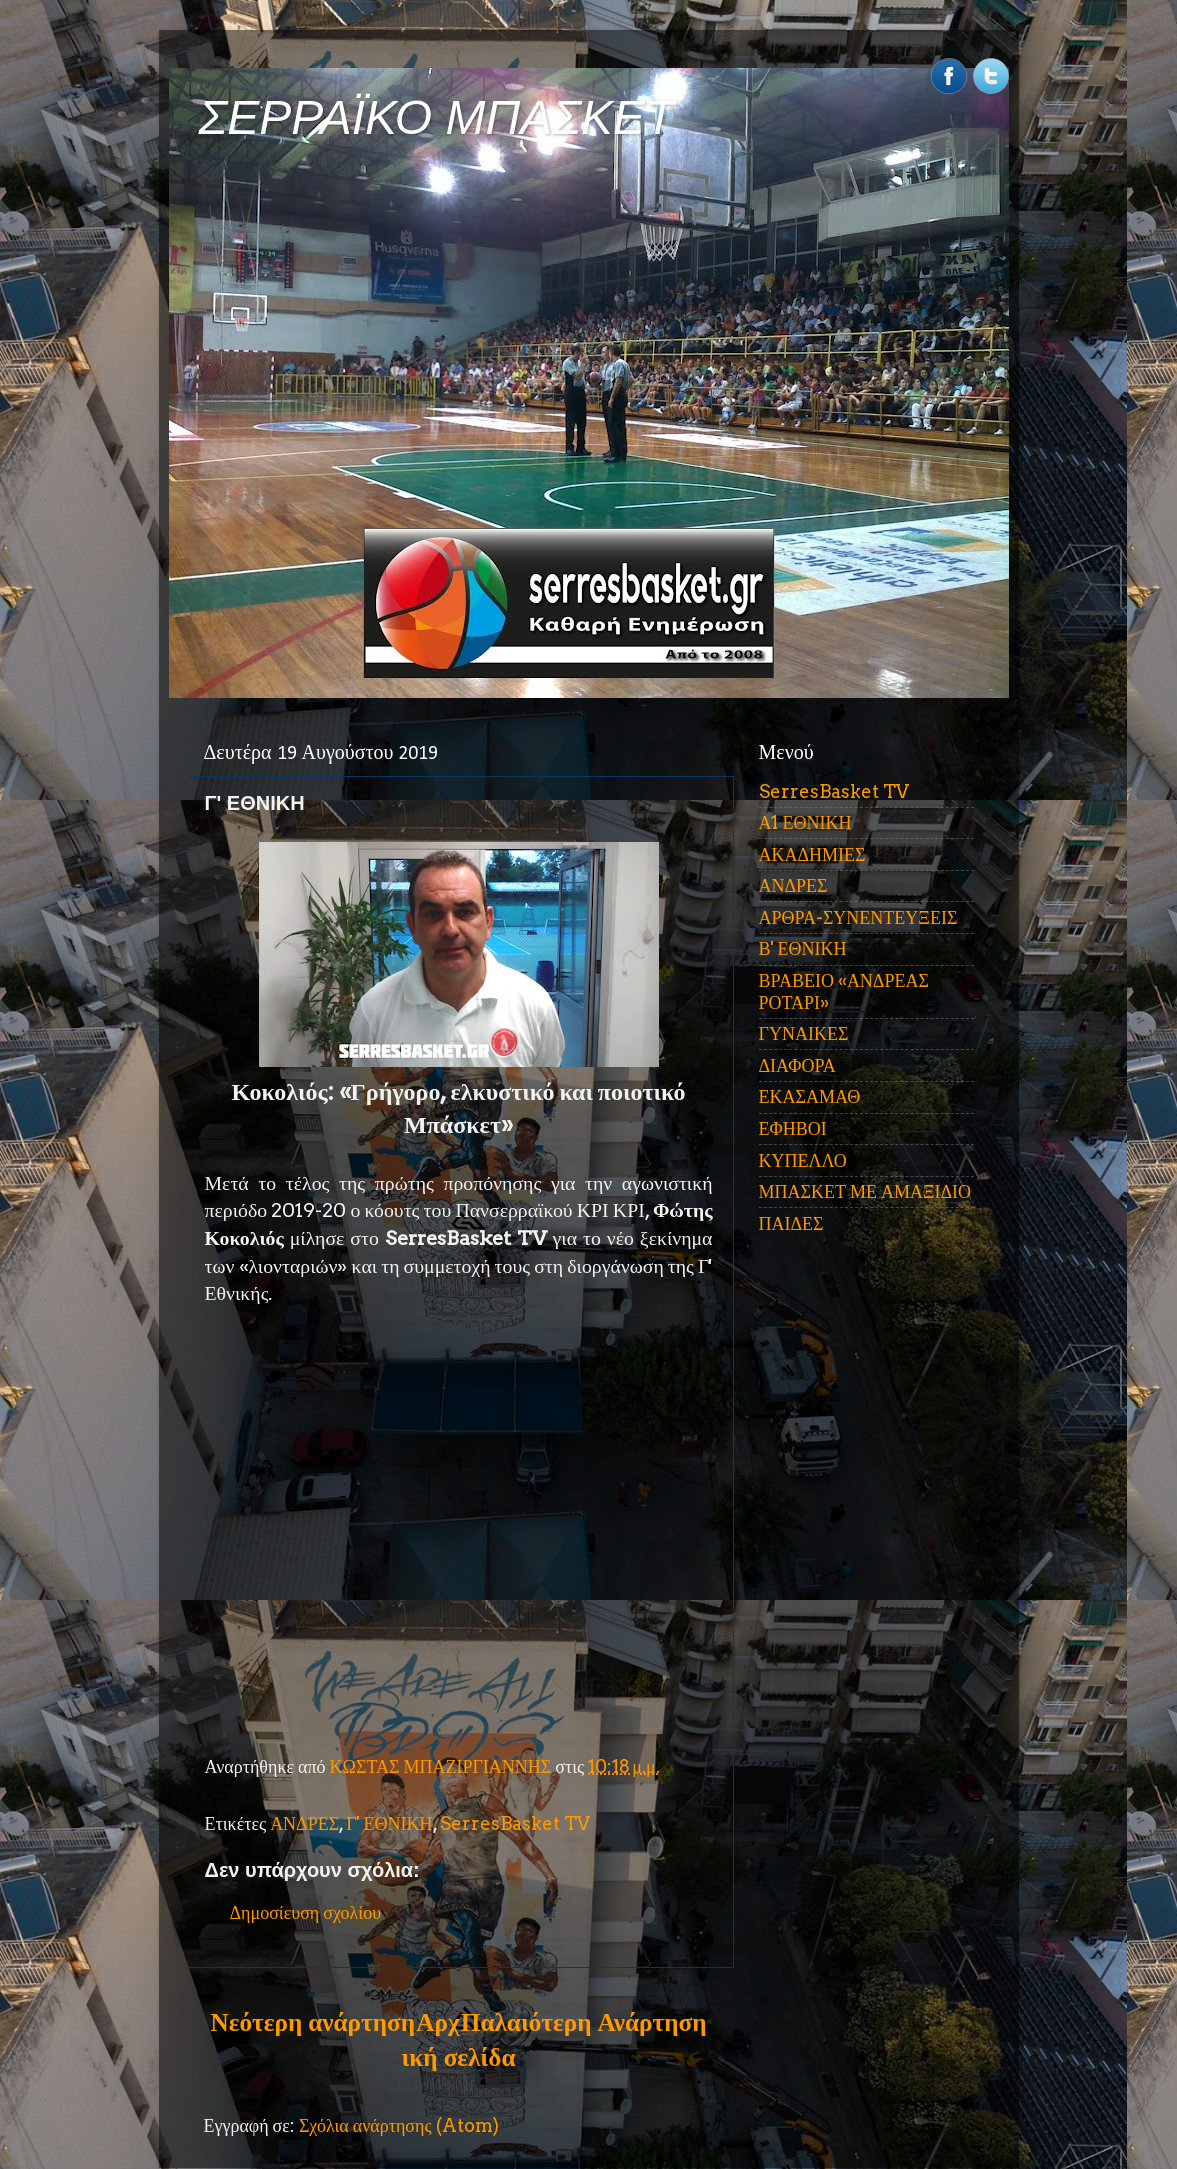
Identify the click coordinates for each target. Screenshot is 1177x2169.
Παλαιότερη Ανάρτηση (584, 2022)
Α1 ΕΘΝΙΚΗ (805, 822)
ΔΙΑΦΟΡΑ (797, 1065)
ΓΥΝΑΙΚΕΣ (804, 1033)
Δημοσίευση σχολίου (306, 1912)
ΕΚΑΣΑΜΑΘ (810, 1096)
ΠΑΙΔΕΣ (791, 1223)
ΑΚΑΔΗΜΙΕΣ (812, 854)
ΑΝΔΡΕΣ (304, 1823)
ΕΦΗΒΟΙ (793, 1128)
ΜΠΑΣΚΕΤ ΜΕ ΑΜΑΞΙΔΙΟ (865, 1191)
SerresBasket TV (515, 1823)
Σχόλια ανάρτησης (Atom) (399, 2125)
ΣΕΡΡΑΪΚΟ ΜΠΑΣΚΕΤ (437, 117)
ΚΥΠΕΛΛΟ (803, 1160)
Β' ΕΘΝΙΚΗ (803, 948)
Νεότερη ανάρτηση (313, 2022)
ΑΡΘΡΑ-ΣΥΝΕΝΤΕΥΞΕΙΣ (858, 917)
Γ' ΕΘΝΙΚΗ (389, 1823)
